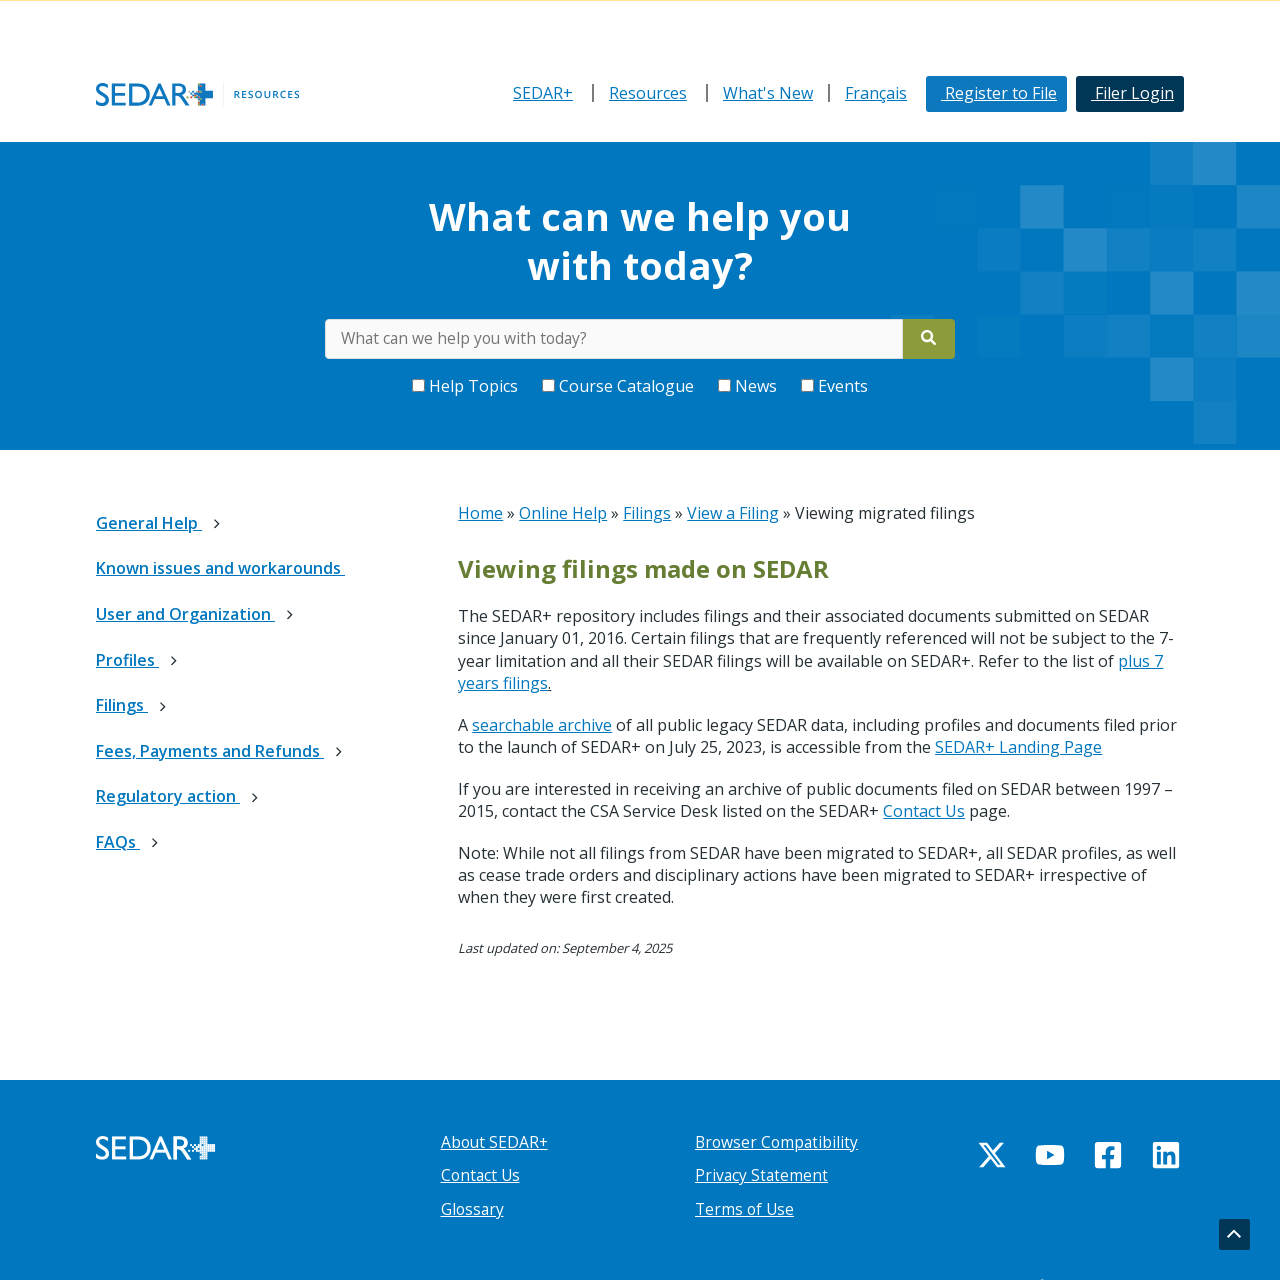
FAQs (118, 842)
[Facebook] (1108, 1155)
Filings (122, 705)
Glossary (473, 1209)
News (749, 386)
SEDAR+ (543, 93)
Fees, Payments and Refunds (210, 751)
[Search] (929, 339)
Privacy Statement (762, 1175)
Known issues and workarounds (220, 568)
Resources (648, 93)
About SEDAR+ (496, 1142)
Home (480, 513)
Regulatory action (168, 796)
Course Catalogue (620, 386)
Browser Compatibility (778, 1142)
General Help (149, 523)
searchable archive (542, 725)
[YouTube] (1050, 1155)
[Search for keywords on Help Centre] (614, 339)
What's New (768, 93)
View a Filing (733, 513)
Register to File (999, 93)
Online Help (563, 513)
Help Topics (467, 386)
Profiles (127, 660)
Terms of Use (746, 1209)
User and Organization (185, 614)
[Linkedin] (1166, 1155)
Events (834, 386)
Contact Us (924, 811)
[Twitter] (992, 1155)
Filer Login (1132, 93)
